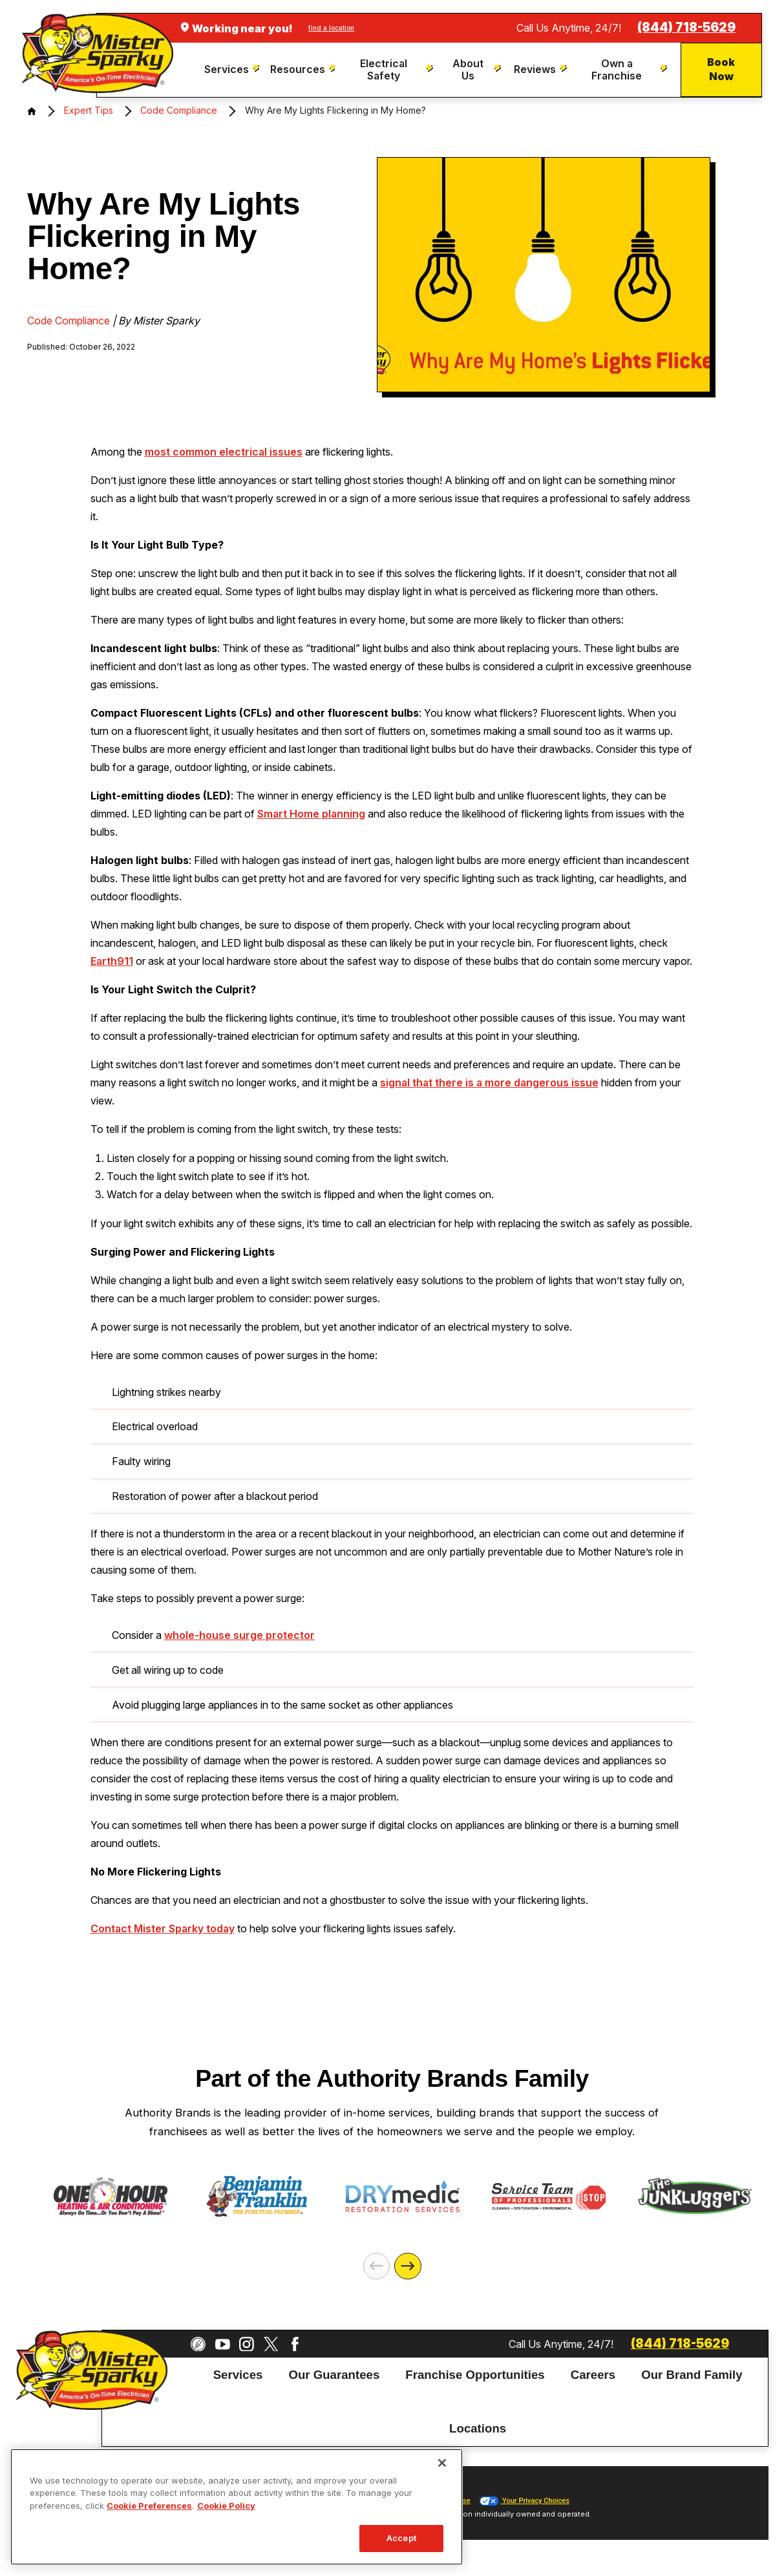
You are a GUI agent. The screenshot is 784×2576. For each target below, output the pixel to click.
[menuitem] (231, 69)
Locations (477, 2427)
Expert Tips (88, 110)
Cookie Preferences (149, 2505)
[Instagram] (246, 2344)
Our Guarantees (333, 2374)
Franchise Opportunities (474, 2374)
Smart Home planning (311, 813)
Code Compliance (178, 110)
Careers (593, 2374)
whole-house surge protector (239, 1635)
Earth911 (111, 961)
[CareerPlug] (198, 2344)
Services (238, 2374)
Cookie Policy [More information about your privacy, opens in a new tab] (226, 2505)
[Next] (407, 2266)
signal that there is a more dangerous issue (489, 1082)
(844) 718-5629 (686, 27)
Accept (401, 2538)
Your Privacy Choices (524, 2501)
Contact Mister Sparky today (162, 1928)
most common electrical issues (223, 451)
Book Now (721, 69)
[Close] (442, 2463)
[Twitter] (271, 2344)
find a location (331, 28)
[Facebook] (295, 2344)
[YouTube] (222, 2344)
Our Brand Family (691, 2374)
